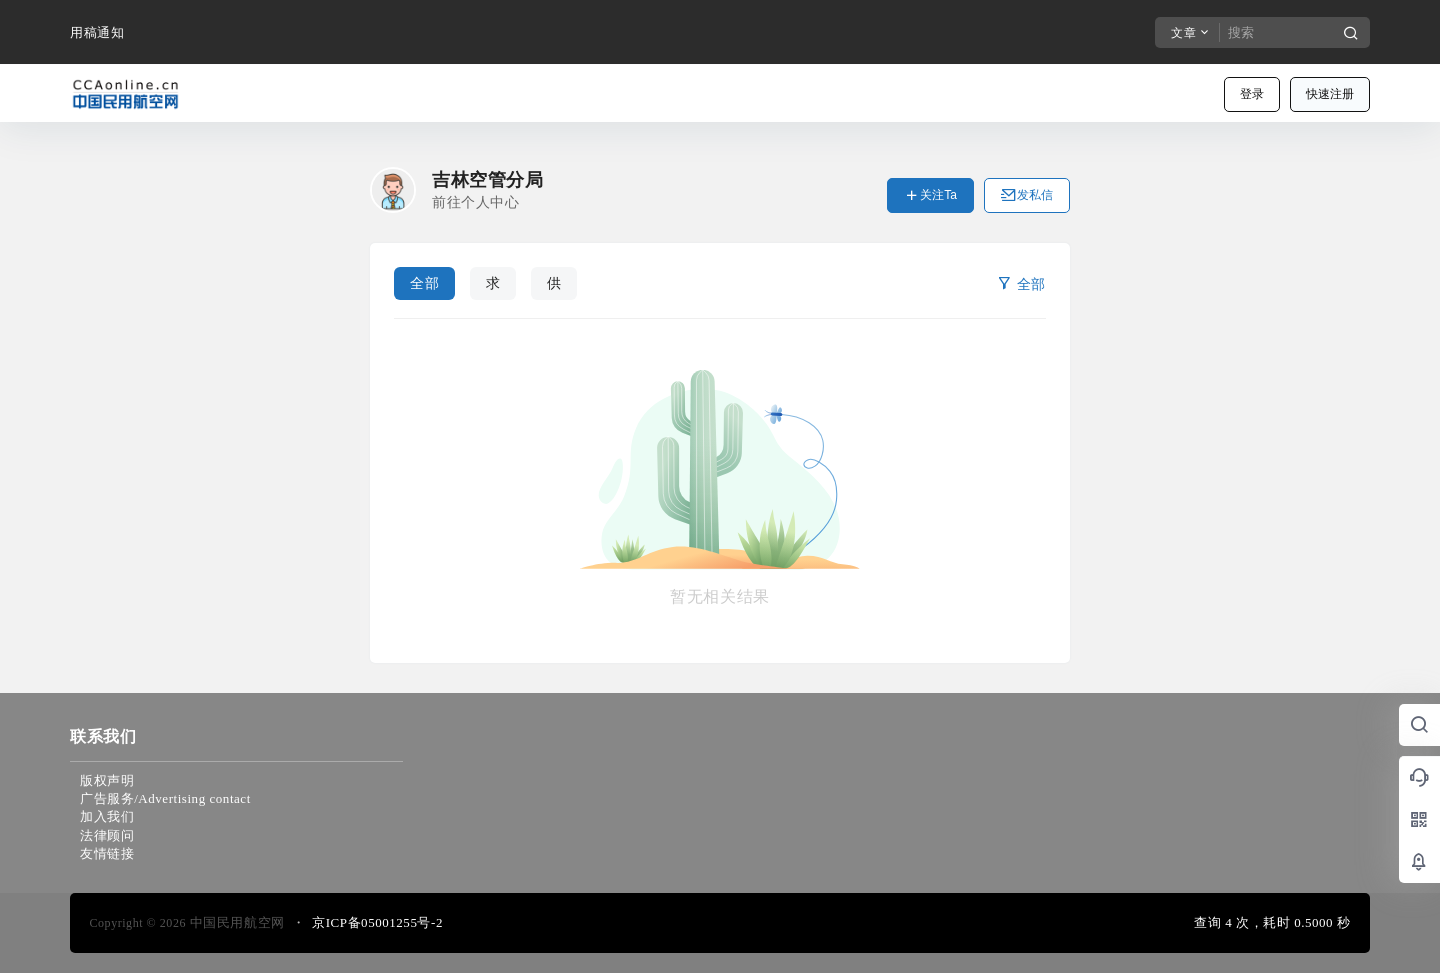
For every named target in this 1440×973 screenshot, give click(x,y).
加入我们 (107, 816)
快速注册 (1330, 94)
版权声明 (107, 780)
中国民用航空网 (235, 922)
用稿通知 (97, 32)
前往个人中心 (475, 202)
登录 (1252, 94)
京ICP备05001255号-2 (377, 922)
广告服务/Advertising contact (165, 798)
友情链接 (107, 853)
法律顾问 (107, 835)
